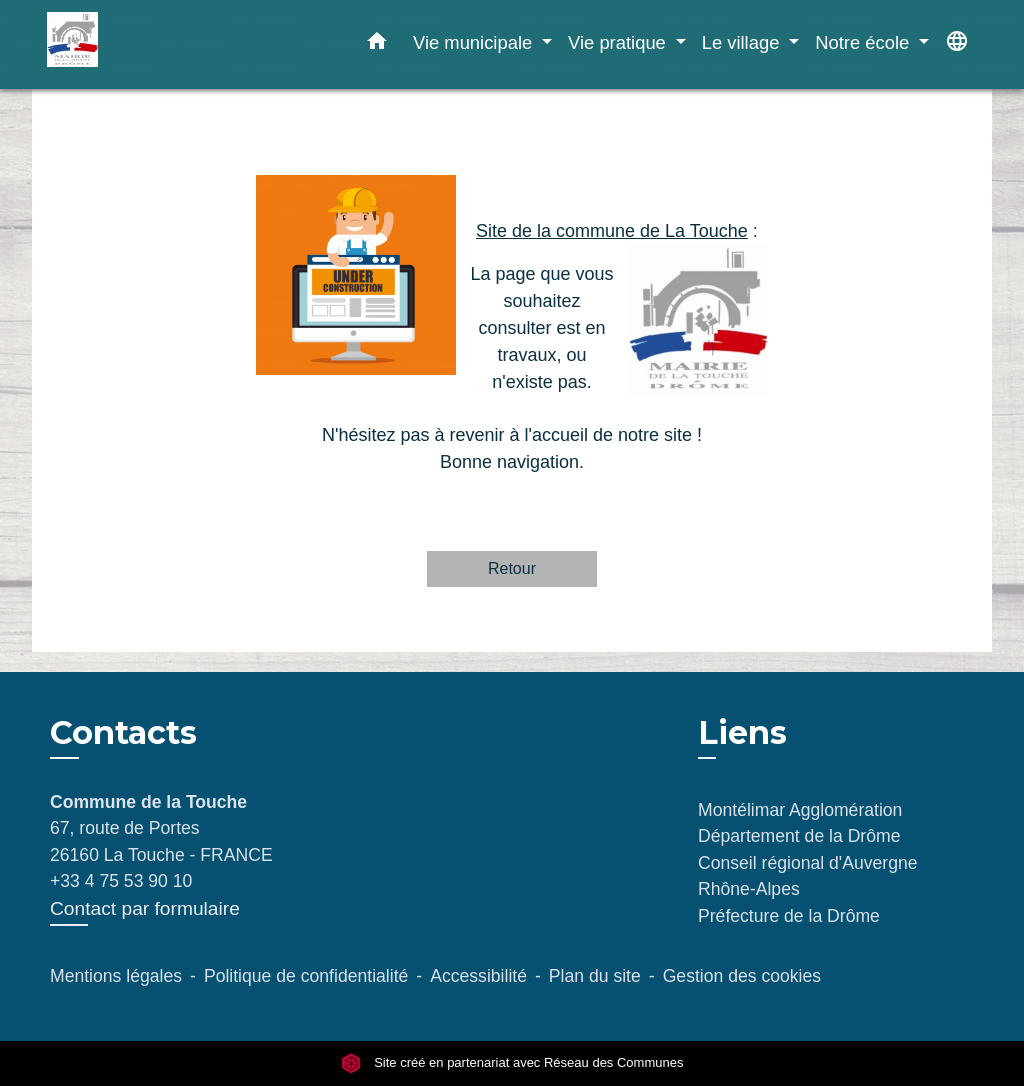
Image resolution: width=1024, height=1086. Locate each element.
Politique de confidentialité (306, 976)
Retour (512, 568)
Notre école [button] (864, 42)
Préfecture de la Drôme (789, 916)
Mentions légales (116, 976)
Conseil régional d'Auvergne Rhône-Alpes (808, 876)
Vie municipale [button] (475, 42)
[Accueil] (172, 44)
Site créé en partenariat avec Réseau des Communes (512, 1062)
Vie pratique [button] (619, 42)
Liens (742, 732)
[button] (377, 45)
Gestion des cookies (742, 976)
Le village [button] (743, 42)
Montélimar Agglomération (800, 810)
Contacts (123, 733)
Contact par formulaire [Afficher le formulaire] (145, 908)
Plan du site (595, 976)
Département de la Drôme (799, 836)
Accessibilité (478, 976)
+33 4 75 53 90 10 (121, 881)
